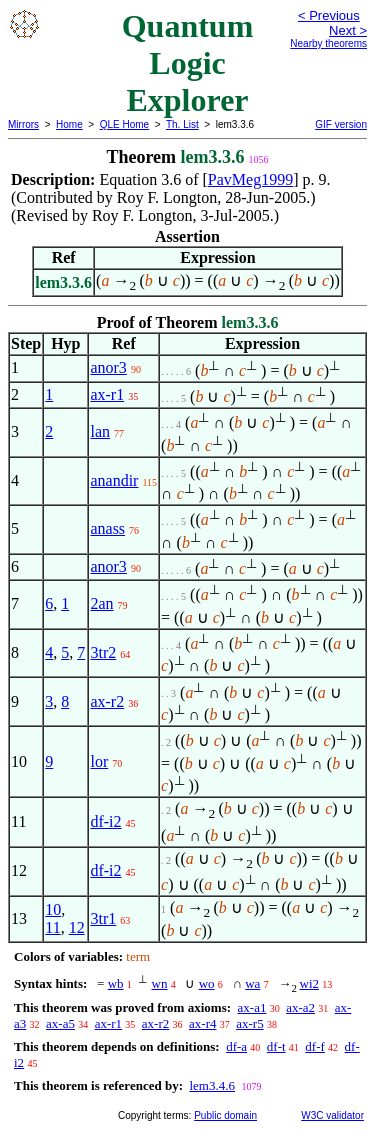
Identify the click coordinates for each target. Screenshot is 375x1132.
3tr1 (103, 918)
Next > (348, 30)
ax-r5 (249, 1023)
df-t (276, 1046)
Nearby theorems (328, 43)
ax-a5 (60, 1023)
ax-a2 (300, 1007)
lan (100, 431)
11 (52, 927)
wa (252, 983)
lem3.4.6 (212, 1085)
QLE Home (124, 124)
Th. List (182, 124)
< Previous (329, 15)
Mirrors (23, 124)
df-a (236, 1046)
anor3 (108, 367)
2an (101, 603)
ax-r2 (107, 701)
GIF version (341, 124)
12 (77, 927)
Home (69, 124)
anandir (114, 480)
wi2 (310, 983)
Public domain (225, 1115)
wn (160, 983)
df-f (315, 1046)
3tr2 (103, 652)
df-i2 (105, 821)
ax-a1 (252, 1007)
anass (107, 528)
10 (53, 909)
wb (116, 983)
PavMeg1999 (250, 179)
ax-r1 (107, 394)
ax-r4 (202, 1023)
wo (207, 983)
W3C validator (332, 1115)
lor (99, 761)
